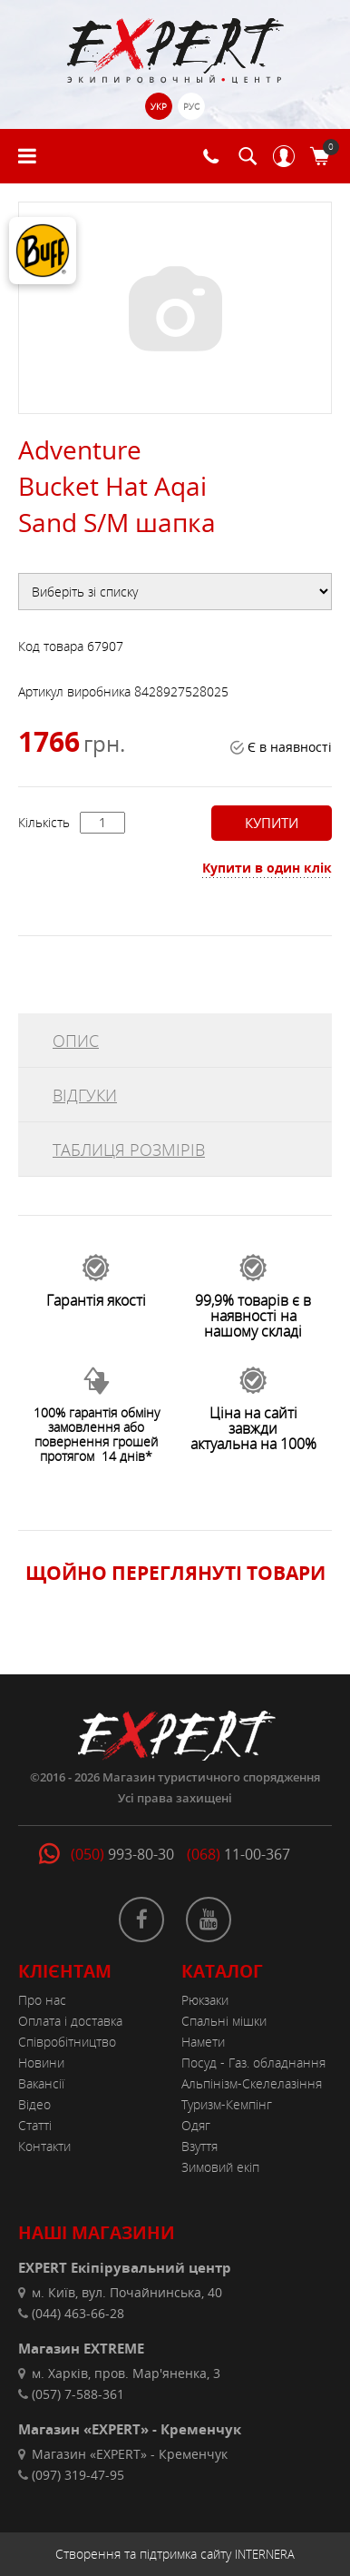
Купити (270, 823)
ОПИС (76, 1040)
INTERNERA (265, 2554)
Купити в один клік (267, 867)
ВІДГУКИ (85, 1095)
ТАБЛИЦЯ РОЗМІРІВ (129, 1149)
